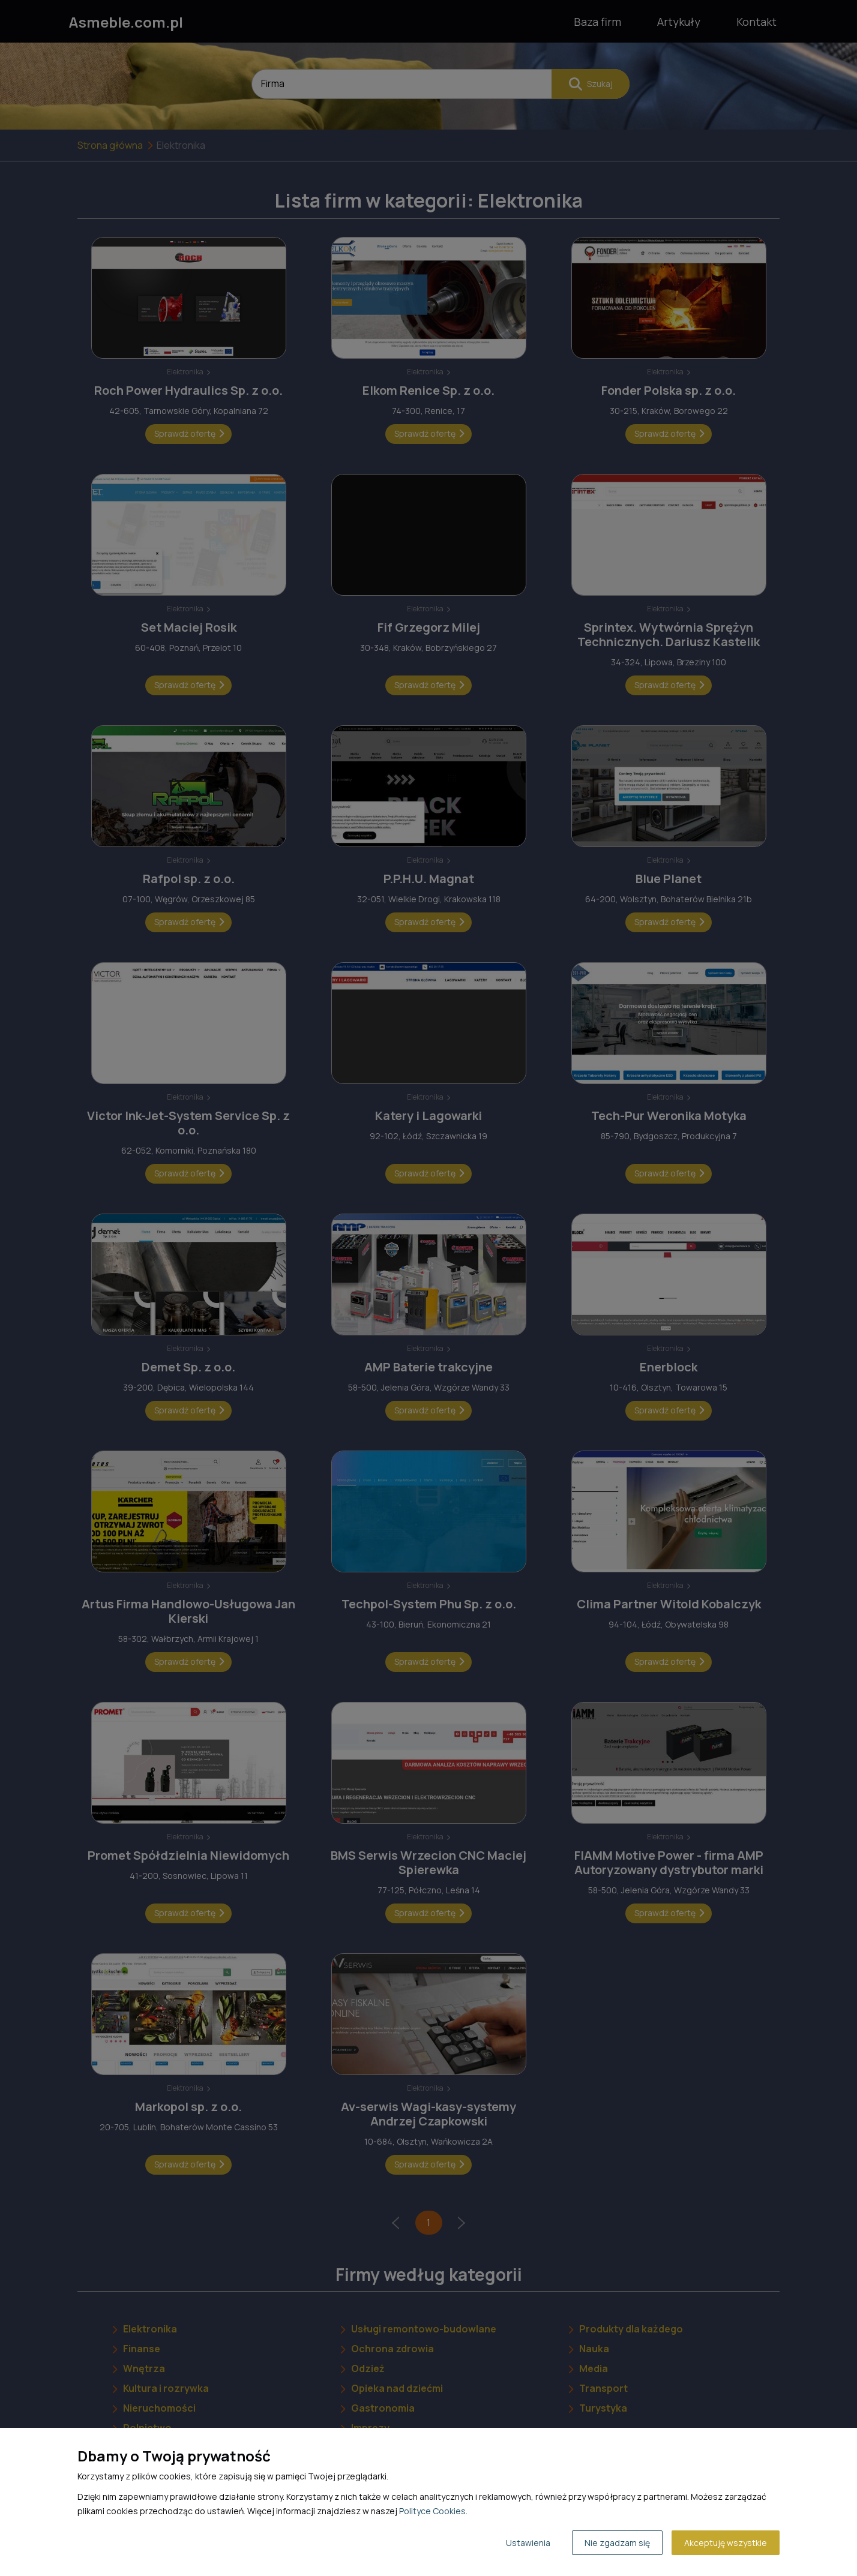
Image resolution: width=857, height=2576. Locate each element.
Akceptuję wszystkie (725, 2542)
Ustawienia (528, 2542)
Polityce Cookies (432, 2511)
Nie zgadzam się (617, 2542)
